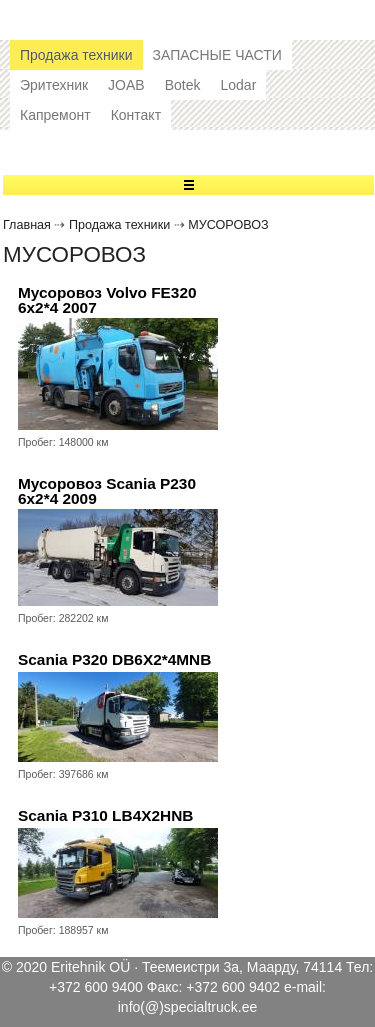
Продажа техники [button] (76, 55)
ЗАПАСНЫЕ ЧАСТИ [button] (217, 55)
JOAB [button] (126, 85)
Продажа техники (119, 225)
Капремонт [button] (55, 115)
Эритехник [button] (54, 85)
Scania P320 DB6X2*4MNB (114, 659)
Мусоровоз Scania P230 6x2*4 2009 (107, 491)
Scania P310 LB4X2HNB (105, 815)
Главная (27, 225)
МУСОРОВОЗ (228, 225)
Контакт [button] (136, 115)
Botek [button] (183, 85)
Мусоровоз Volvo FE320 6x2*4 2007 (107, 300)
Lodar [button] (238, 85)
